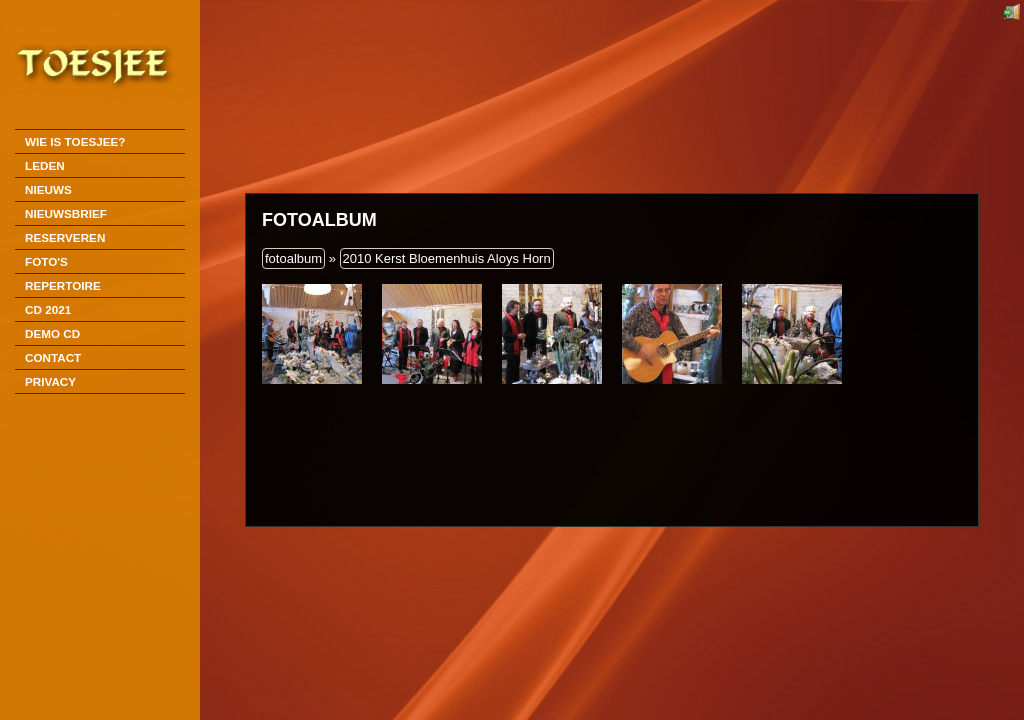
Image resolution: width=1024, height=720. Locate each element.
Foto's (46, 261)
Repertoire (63, 285)
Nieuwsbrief (66, 213)
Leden (45, 165)
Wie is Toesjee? (75, 141)
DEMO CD (52, 333)
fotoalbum (293, 258)
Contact (53, 357)
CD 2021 (48, 309)
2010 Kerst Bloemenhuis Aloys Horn (447, 258)
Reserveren (65, 237)
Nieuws (48, 189)
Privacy (50, 381)
